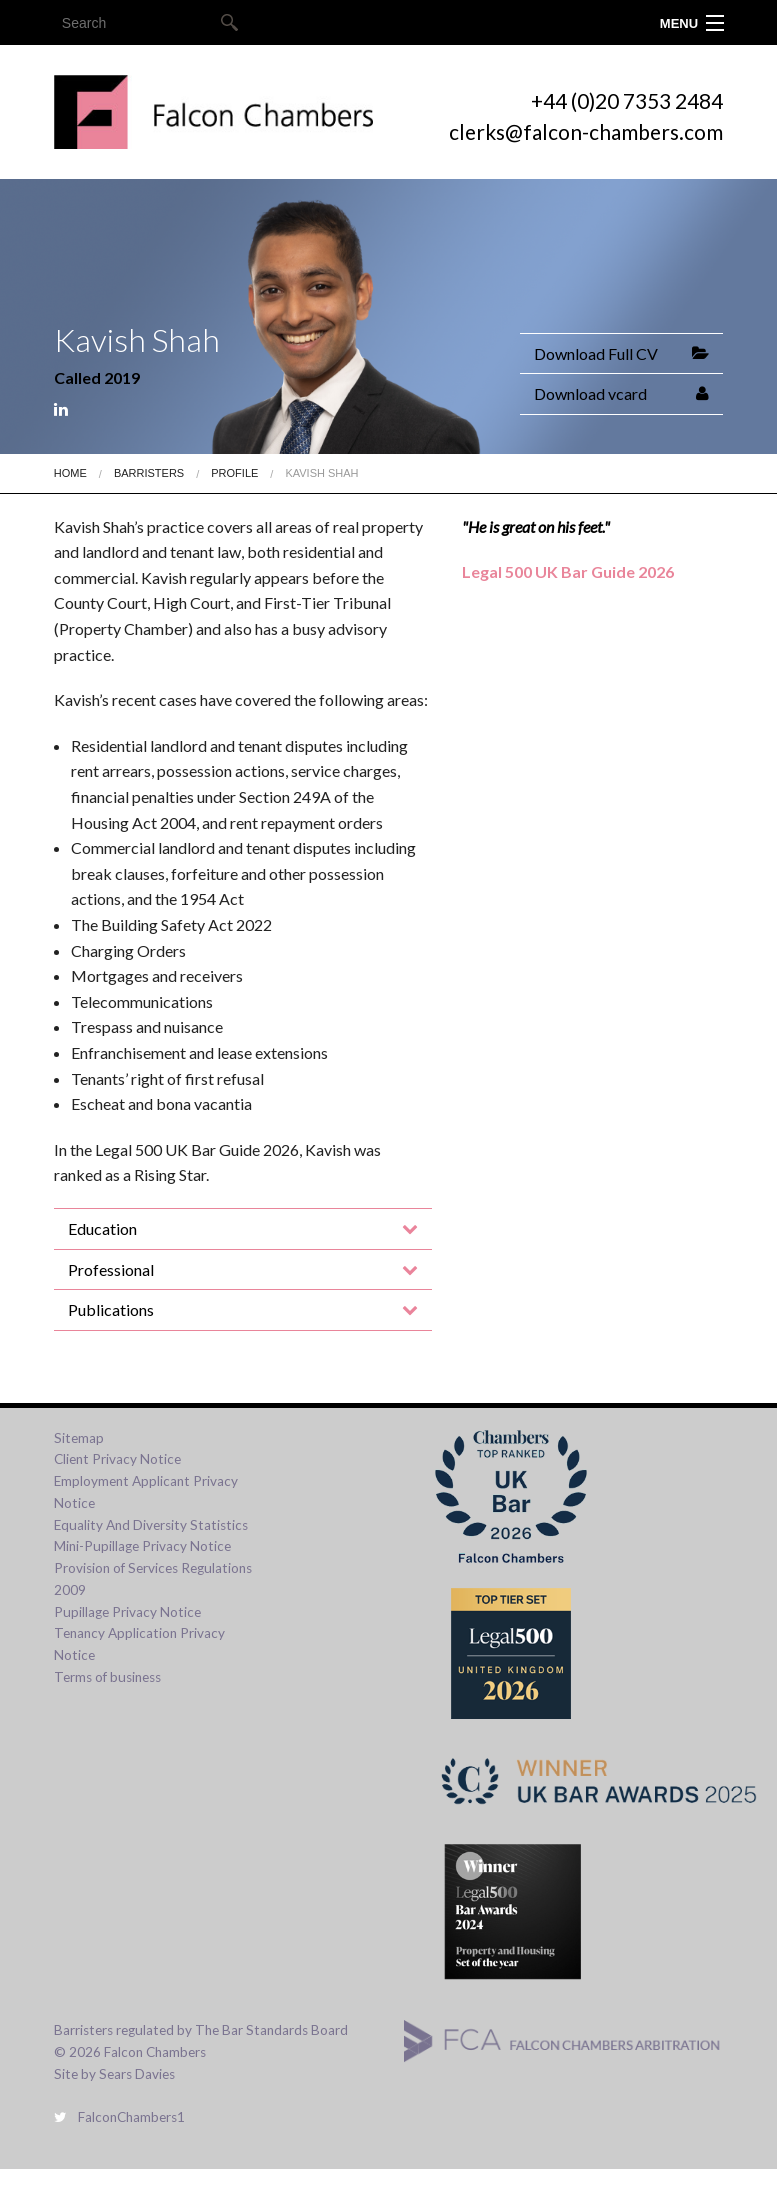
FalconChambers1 (119, 2117)
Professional (111, 1269)
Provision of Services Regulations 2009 (153, 1579)
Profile (234, 473)
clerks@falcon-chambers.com (586, 131)
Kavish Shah (321, 473)
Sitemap (79, 1438)
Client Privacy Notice (117, 1459)
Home (70, 473)
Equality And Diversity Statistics (151, 1525)
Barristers (149, 473)
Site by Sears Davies (114, 2074)
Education (102, 1228)
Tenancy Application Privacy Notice (139, 1644)
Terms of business (107, 1677)
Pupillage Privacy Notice (127, 1612)
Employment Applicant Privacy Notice (146, 1492)
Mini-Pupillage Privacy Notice (142, 1546)
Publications (111, 1309)
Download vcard (590, 393)
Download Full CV (596, 353)
